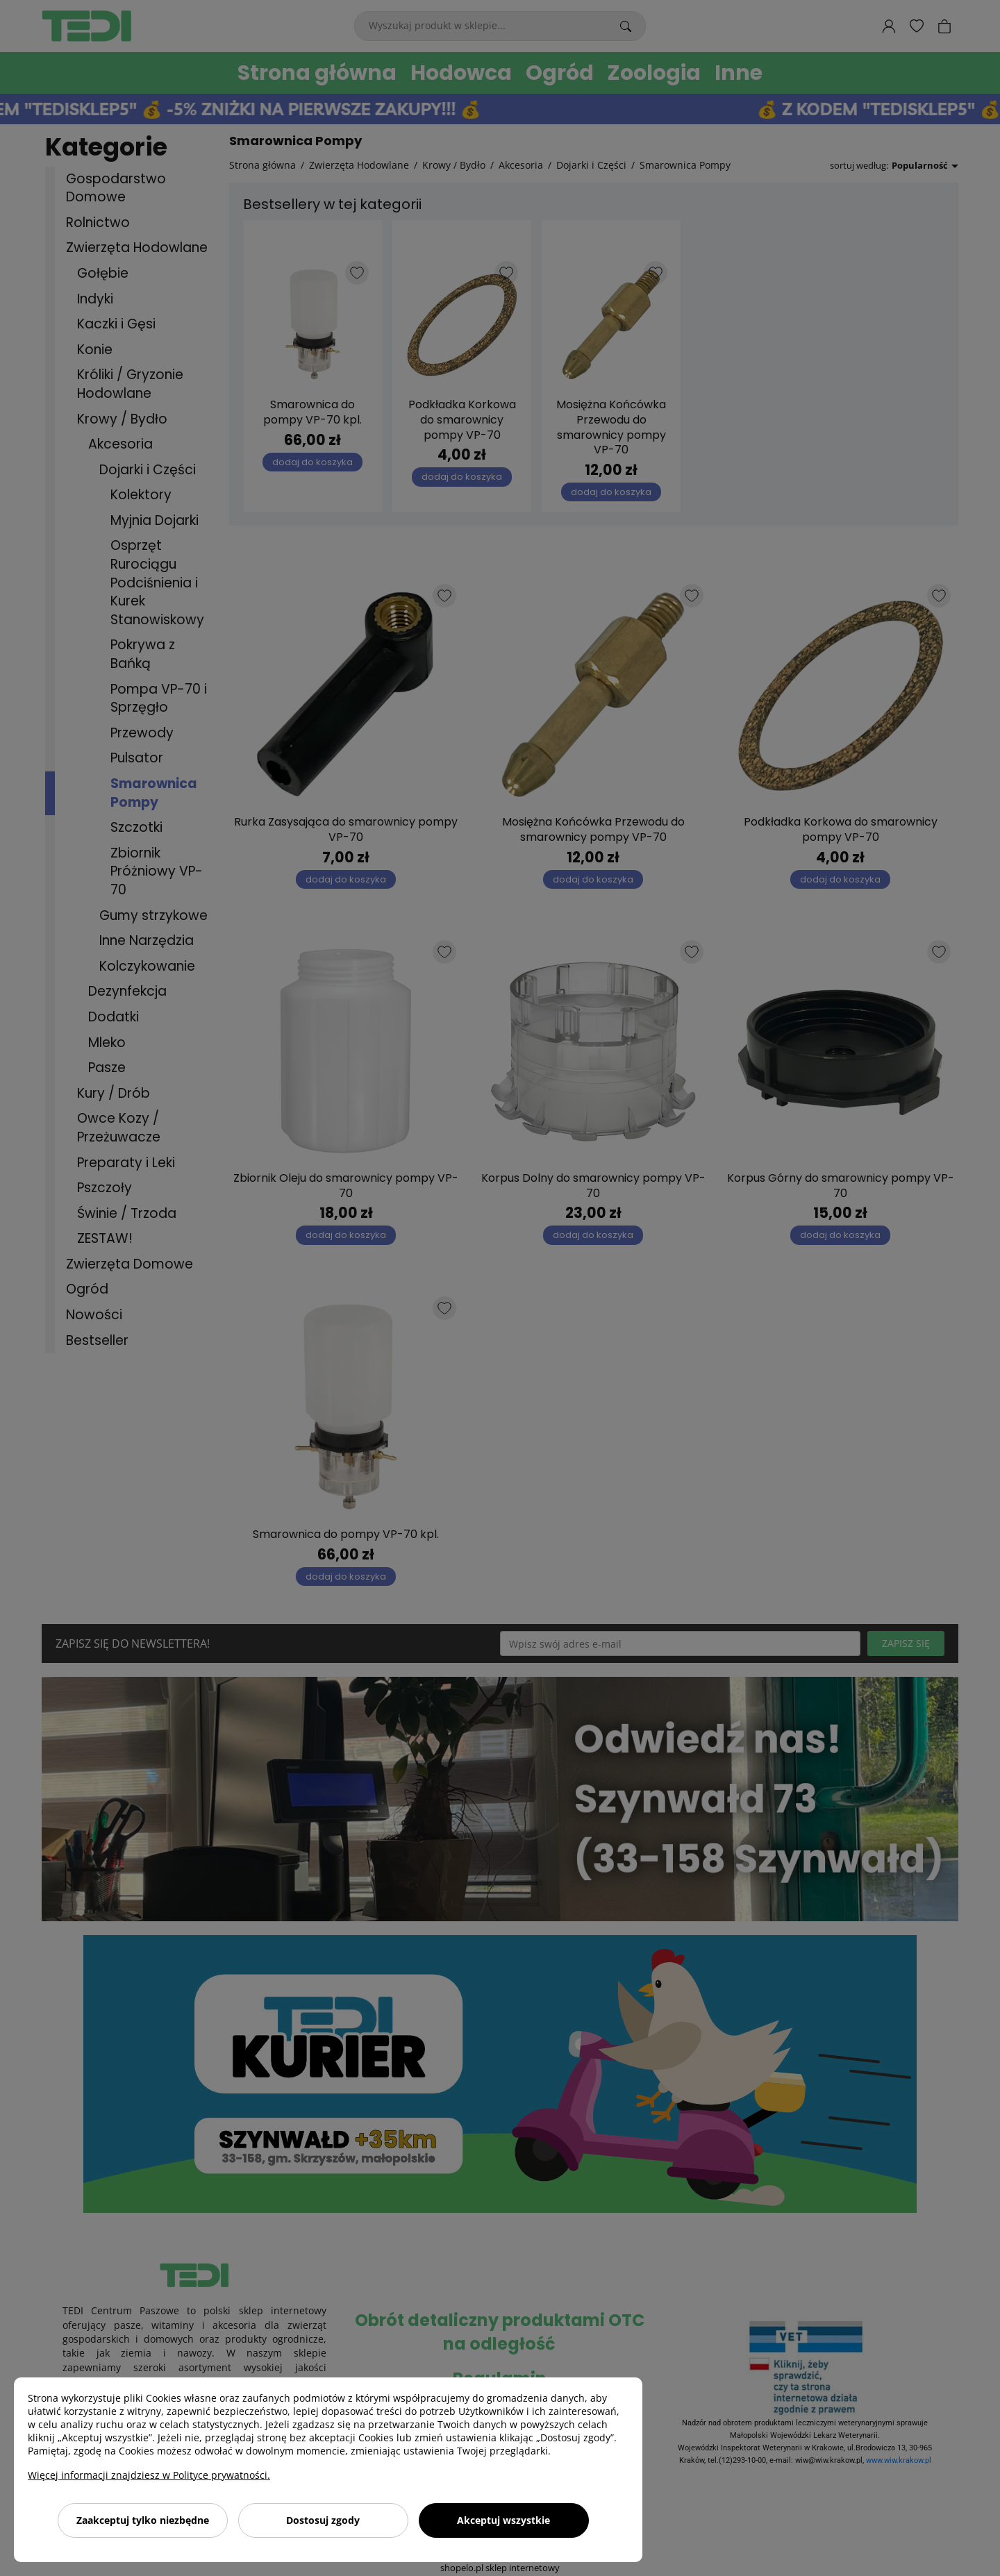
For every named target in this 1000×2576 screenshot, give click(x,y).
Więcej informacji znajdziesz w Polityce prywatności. (149, 2475)
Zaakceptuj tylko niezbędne (142, 2520)
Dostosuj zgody (323, 2520)
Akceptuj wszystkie (503, 2520)
